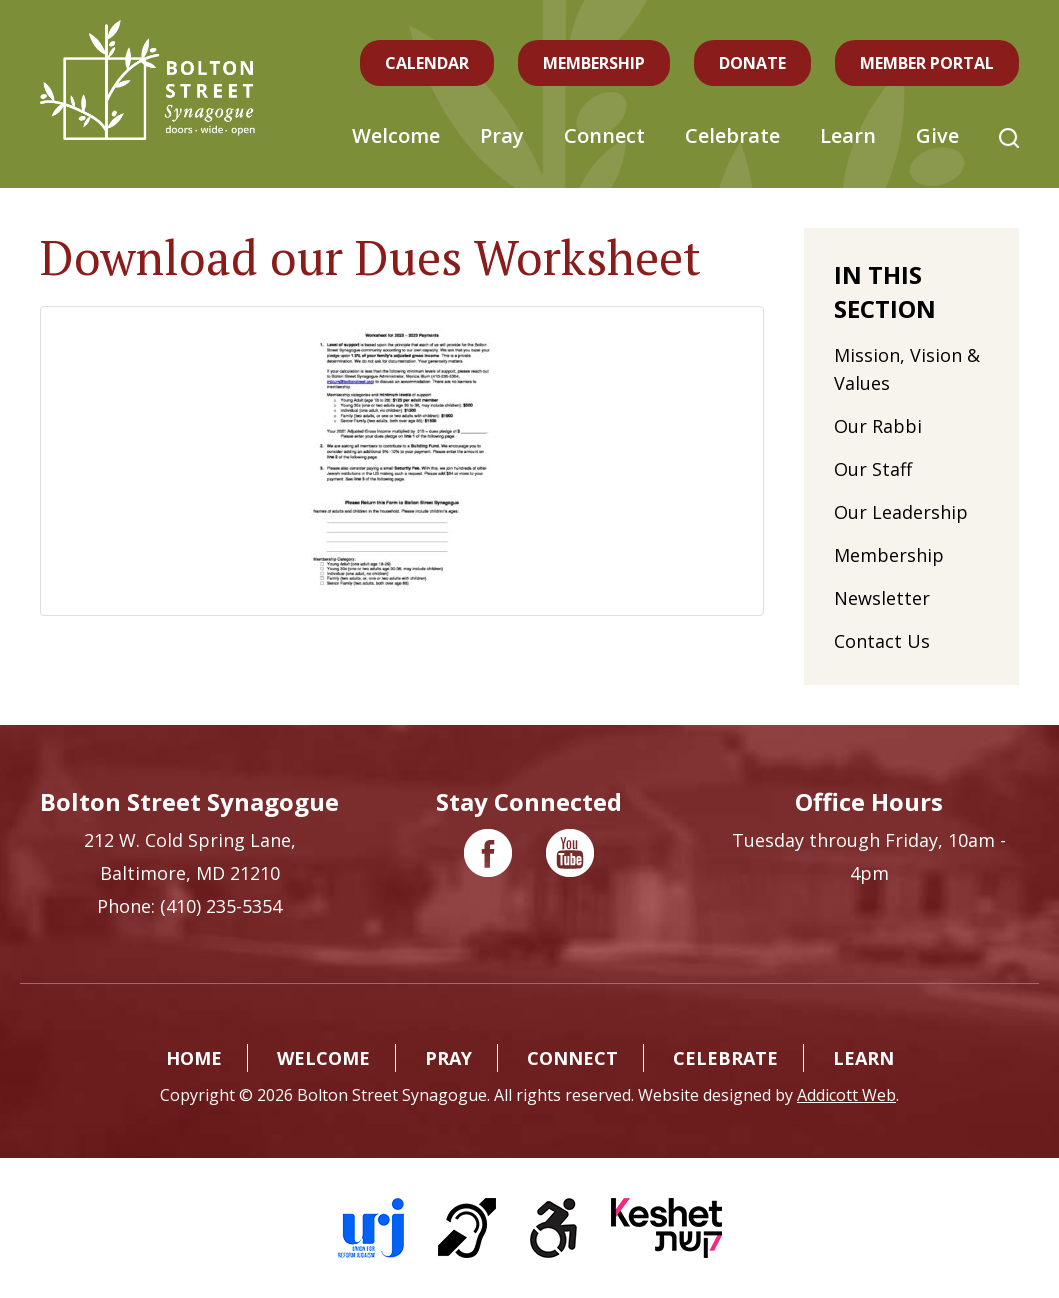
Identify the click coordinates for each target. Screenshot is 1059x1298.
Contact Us (882, 641)
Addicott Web (846, 1095)
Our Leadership (901, 512)
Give (937, 135)
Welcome (396, 135)
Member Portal (927, 63)
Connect (604, 135)
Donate (752, 63)
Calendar (427, 63)
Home (194, 1058)
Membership (594, 63)
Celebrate (732, 135)
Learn (848, 135)
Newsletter (882, 598)
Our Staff (873, 469)
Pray (502, 135)
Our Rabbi (878, 426)
